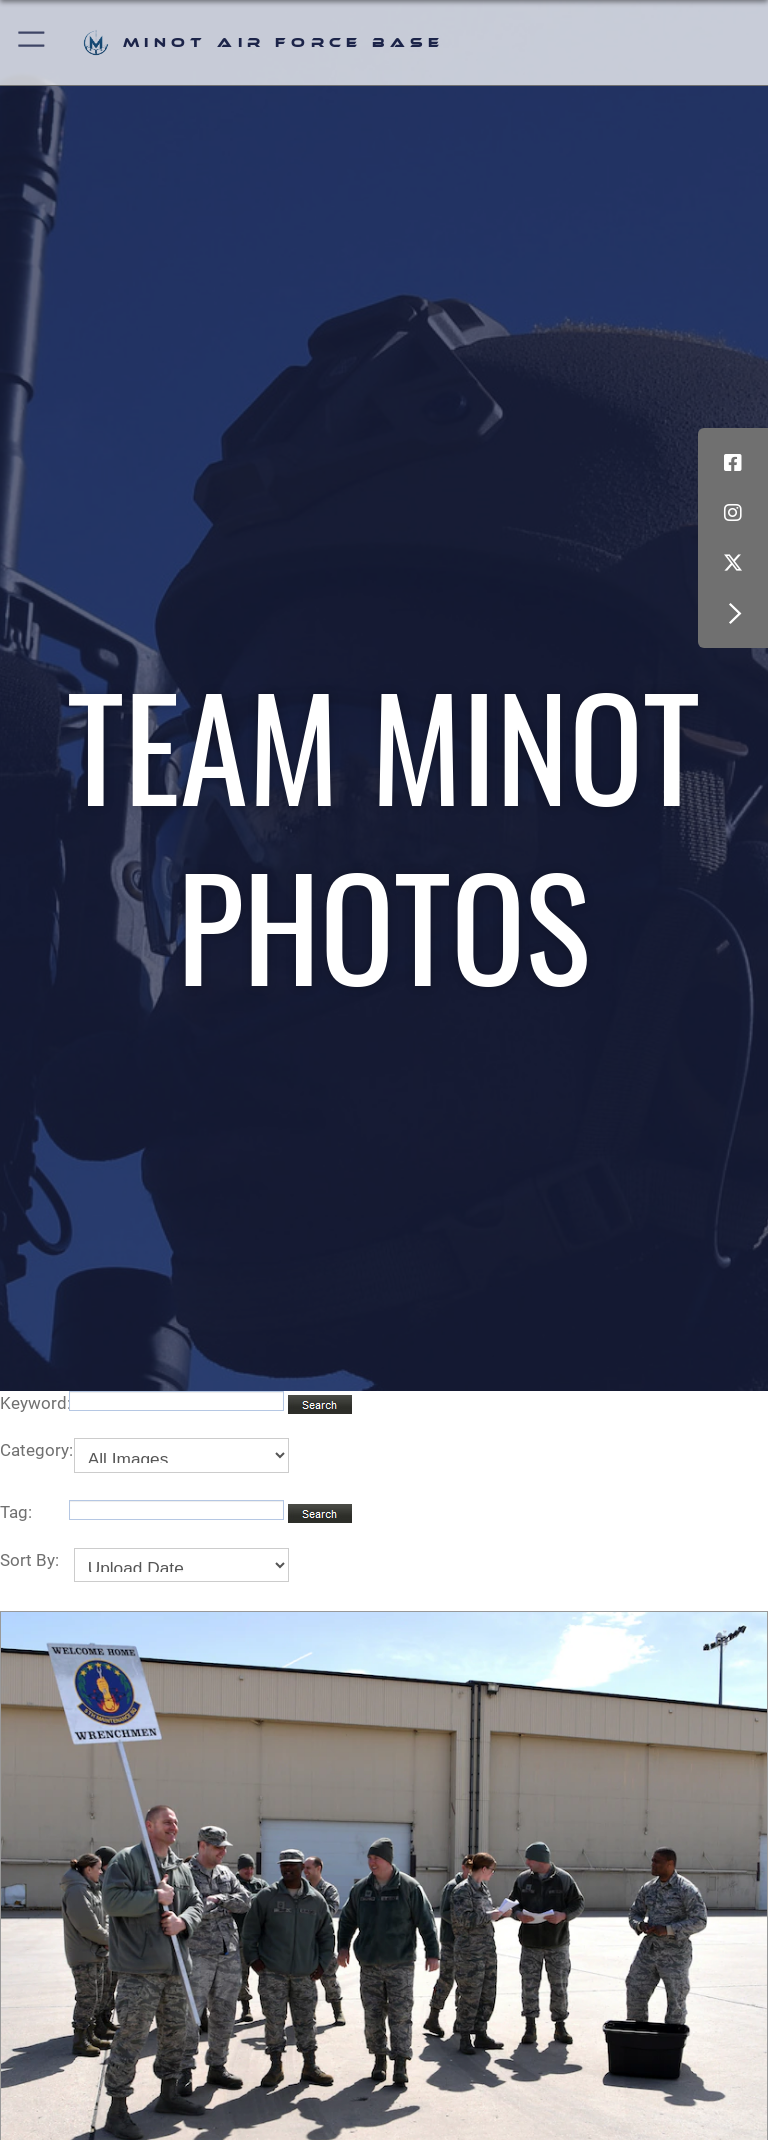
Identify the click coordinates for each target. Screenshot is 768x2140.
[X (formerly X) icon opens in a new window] (733, 563)
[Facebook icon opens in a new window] (733, 463)
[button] (32, 42)
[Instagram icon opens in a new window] (733, 513)
